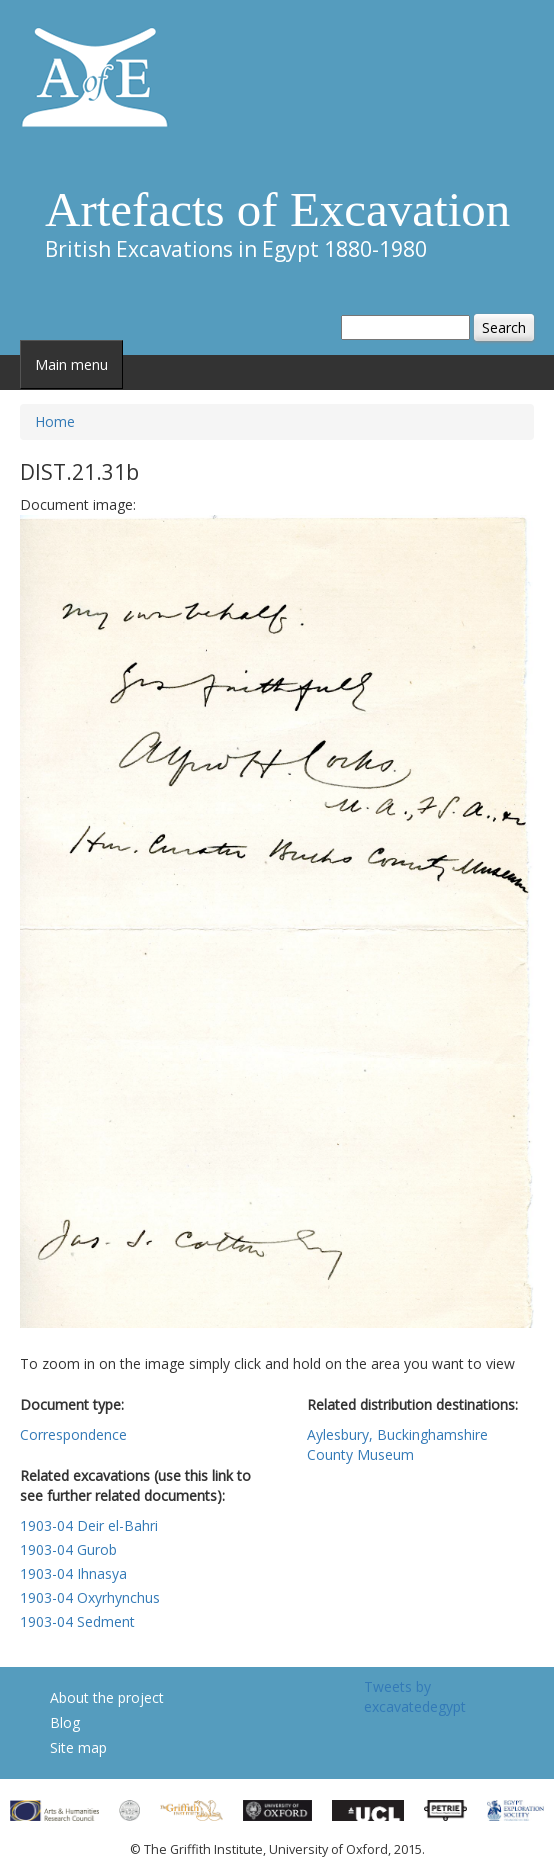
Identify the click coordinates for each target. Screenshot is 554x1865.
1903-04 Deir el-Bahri (89, 1525)
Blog (65, 1722)
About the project (107, 1697)
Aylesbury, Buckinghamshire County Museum (397, 1444)
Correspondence (73, 1434)
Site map (78, 1747)
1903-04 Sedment (77, 1621)
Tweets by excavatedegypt (415, 1696)
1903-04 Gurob (68, 1549)
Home (55, 421)
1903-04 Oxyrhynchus (90, 1597)
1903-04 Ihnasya (73, 1573)
